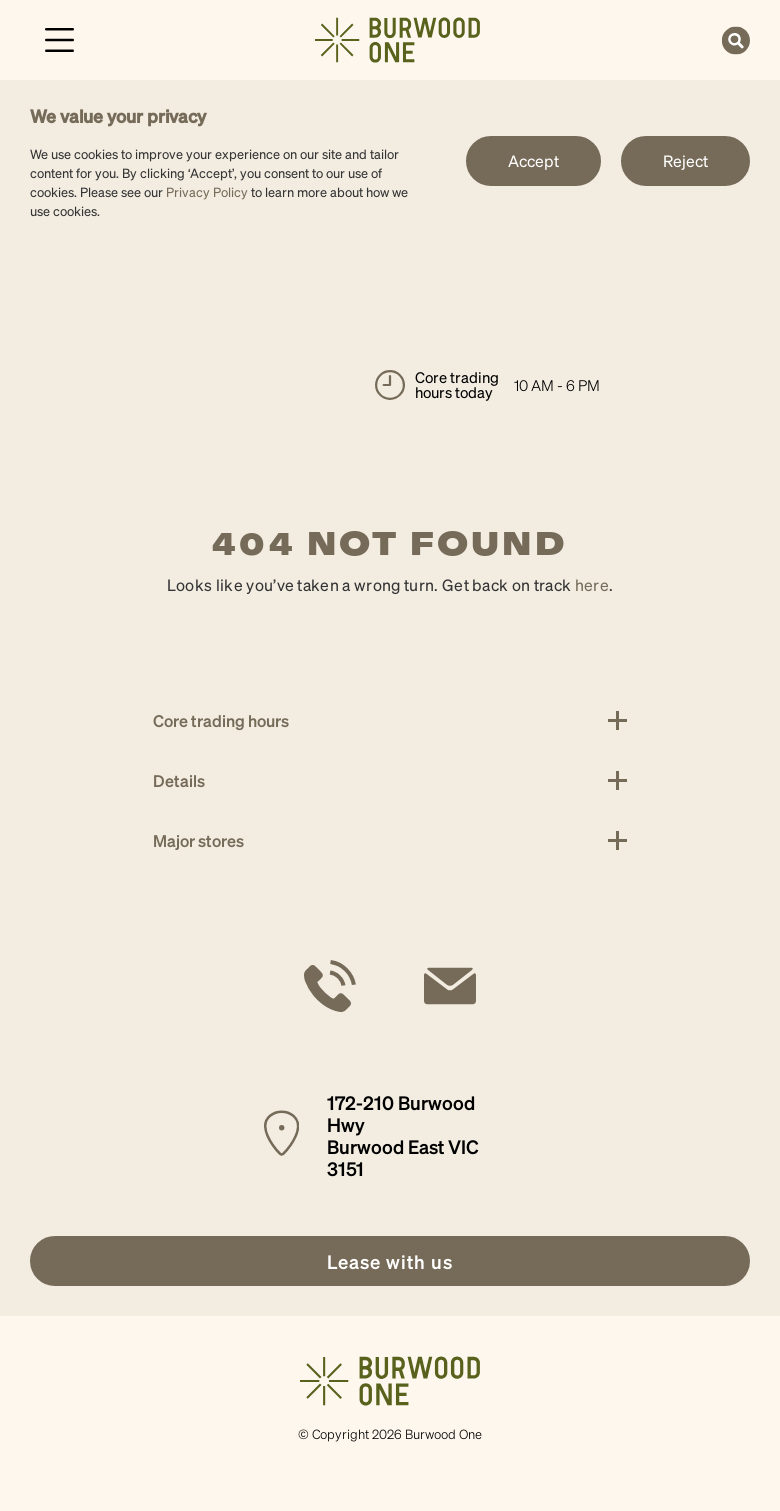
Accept (533, 160)
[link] (397, 37)
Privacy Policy (207, 191)
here (592, 584)
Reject (685, 160)
